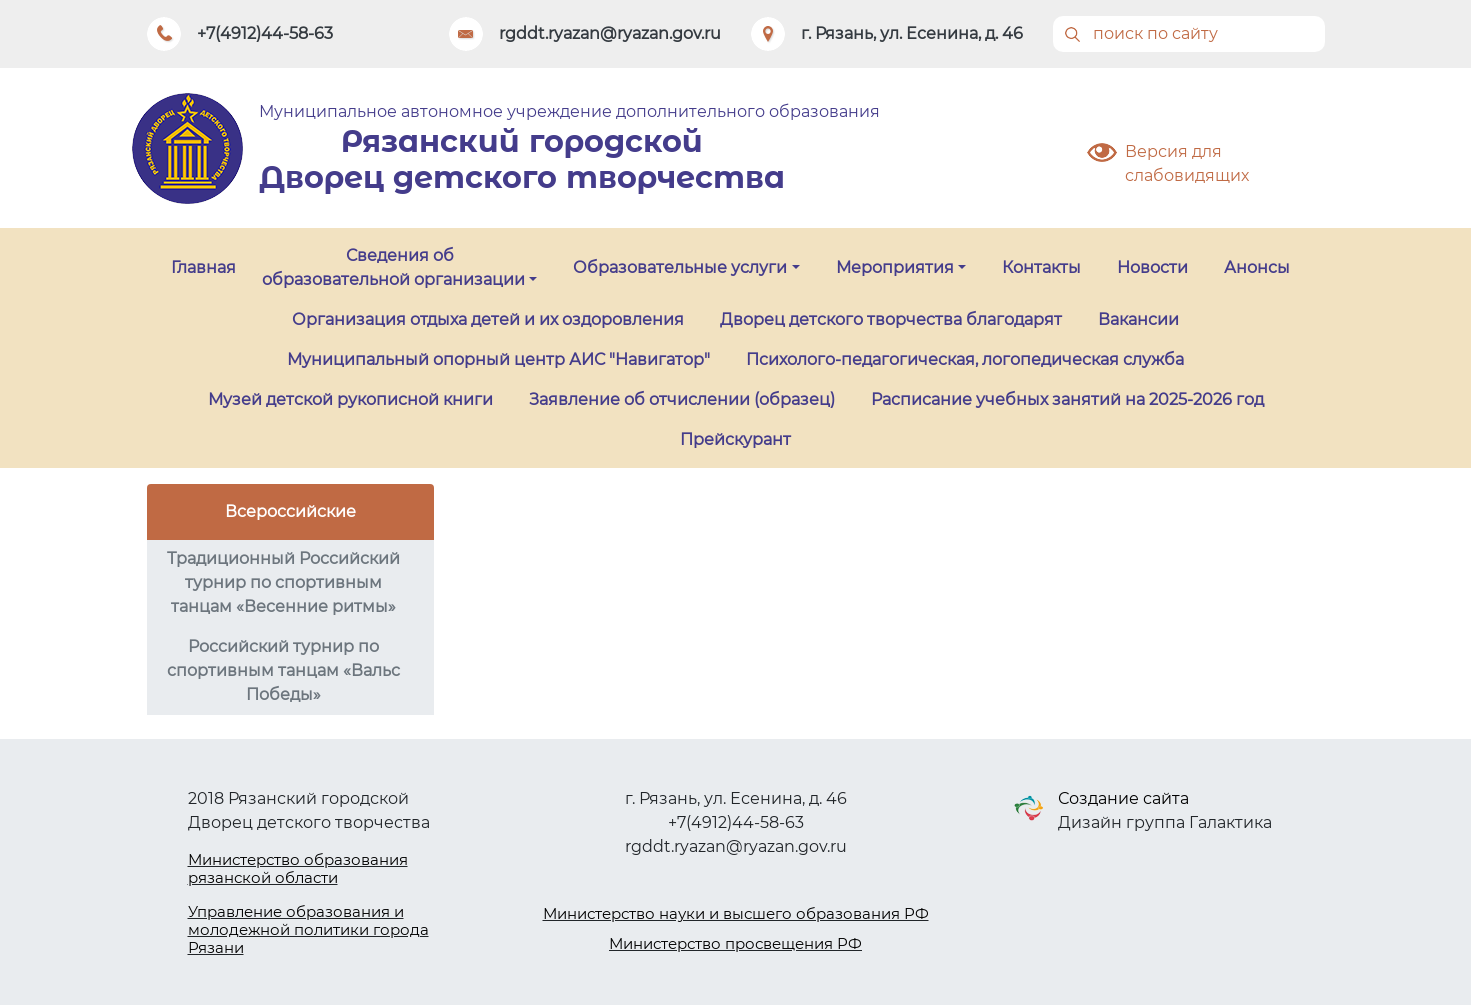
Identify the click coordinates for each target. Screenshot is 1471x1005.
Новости (1152, 267)
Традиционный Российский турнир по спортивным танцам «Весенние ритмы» (283, 582)
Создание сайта (1123, 798)
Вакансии (1138, 319)
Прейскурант (735, 439)
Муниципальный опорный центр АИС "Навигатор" (498, 359)
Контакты (1041, 267)
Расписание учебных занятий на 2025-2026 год (1067, 399)
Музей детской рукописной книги (350, 399)
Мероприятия (895, 267)
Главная (203, 267)
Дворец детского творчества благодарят (891, 319)
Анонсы (1257, 267)
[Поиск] (1189, 34)
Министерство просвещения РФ (735, 943)
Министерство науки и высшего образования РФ (736, 913)
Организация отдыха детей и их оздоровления (488, 319)
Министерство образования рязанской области (298, 868)
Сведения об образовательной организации (393, 267)
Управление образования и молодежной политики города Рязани (308, 929)
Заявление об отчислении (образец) (682, 399)
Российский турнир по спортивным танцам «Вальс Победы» (283, 670)
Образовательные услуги (680, 267)
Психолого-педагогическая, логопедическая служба (965, 359)
